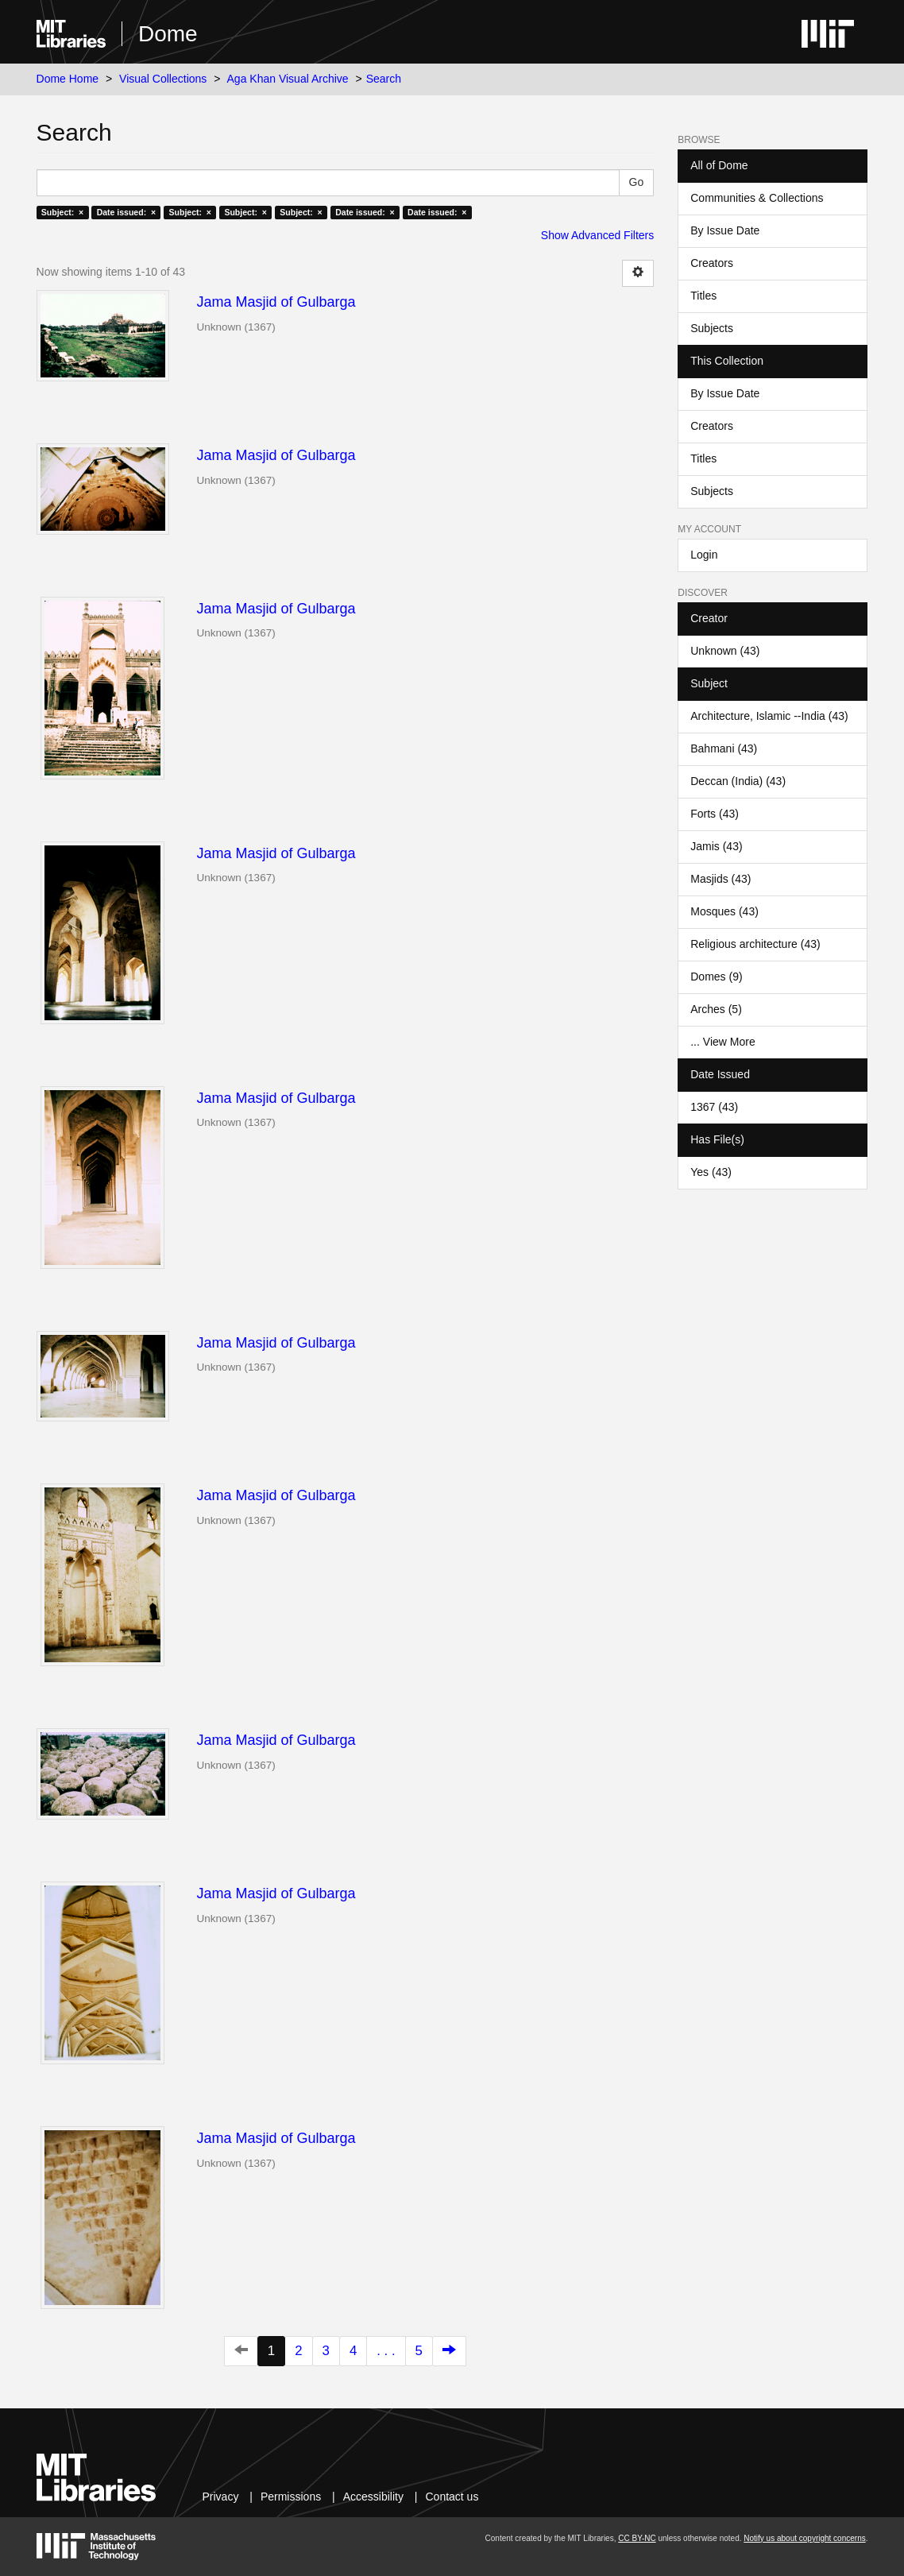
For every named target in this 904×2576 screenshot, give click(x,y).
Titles (703, 295)
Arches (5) (716, 1009)
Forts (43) (714, 813)
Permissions (291, 2496)
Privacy (220, 2496)
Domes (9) (716, 976)
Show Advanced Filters (597, 235)
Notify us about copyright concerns (804, 2538)
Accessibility (373, 2496)
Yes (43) (711, 1172)
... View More (722, 1041)
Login (703, 554)
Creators (711, 263)
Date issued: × (126, 212)
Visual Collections (163, 78)
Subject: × (62, 212)
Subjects (711, 328)
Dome (168, 33)
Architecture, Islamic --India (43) (769, 716)
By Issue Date (724, 230)
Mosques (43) (724, 911)
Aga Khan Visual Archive (288, 78)
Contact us (451, 2496)
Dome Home (68, 78)
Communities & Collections (756, 197)
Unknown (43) (724, 650)
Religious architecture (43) (755, 944)
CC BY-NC (636, 2538)
